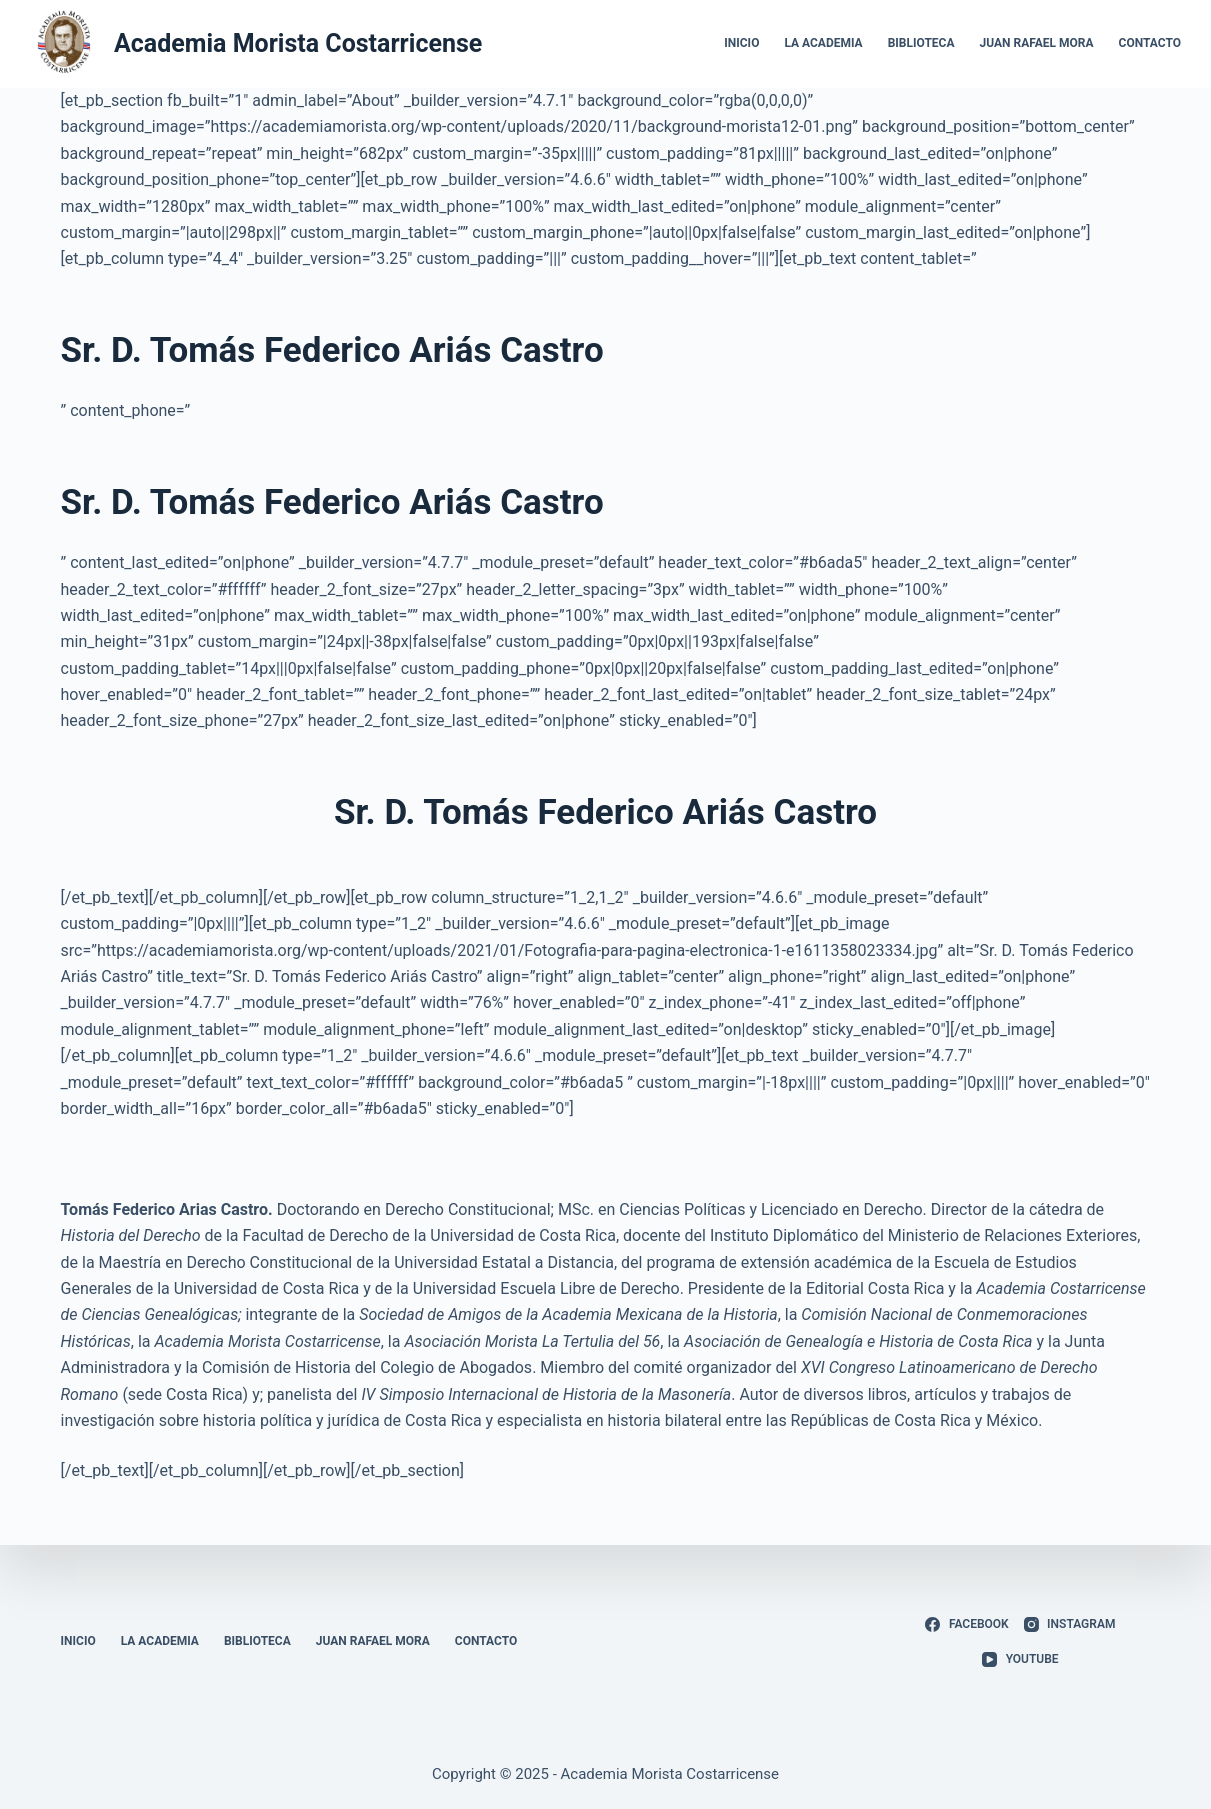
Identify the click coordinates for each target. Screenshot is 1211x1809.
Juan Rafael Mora (1037, 43)
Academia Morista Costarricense (298, 43)
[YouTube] (1020, 1660)
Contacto (1150, 43)
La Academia (823, 43)
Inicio (741, 43)
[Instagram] (1070, 1625)
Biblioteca (921, 43)
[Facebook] (966, 1625)
